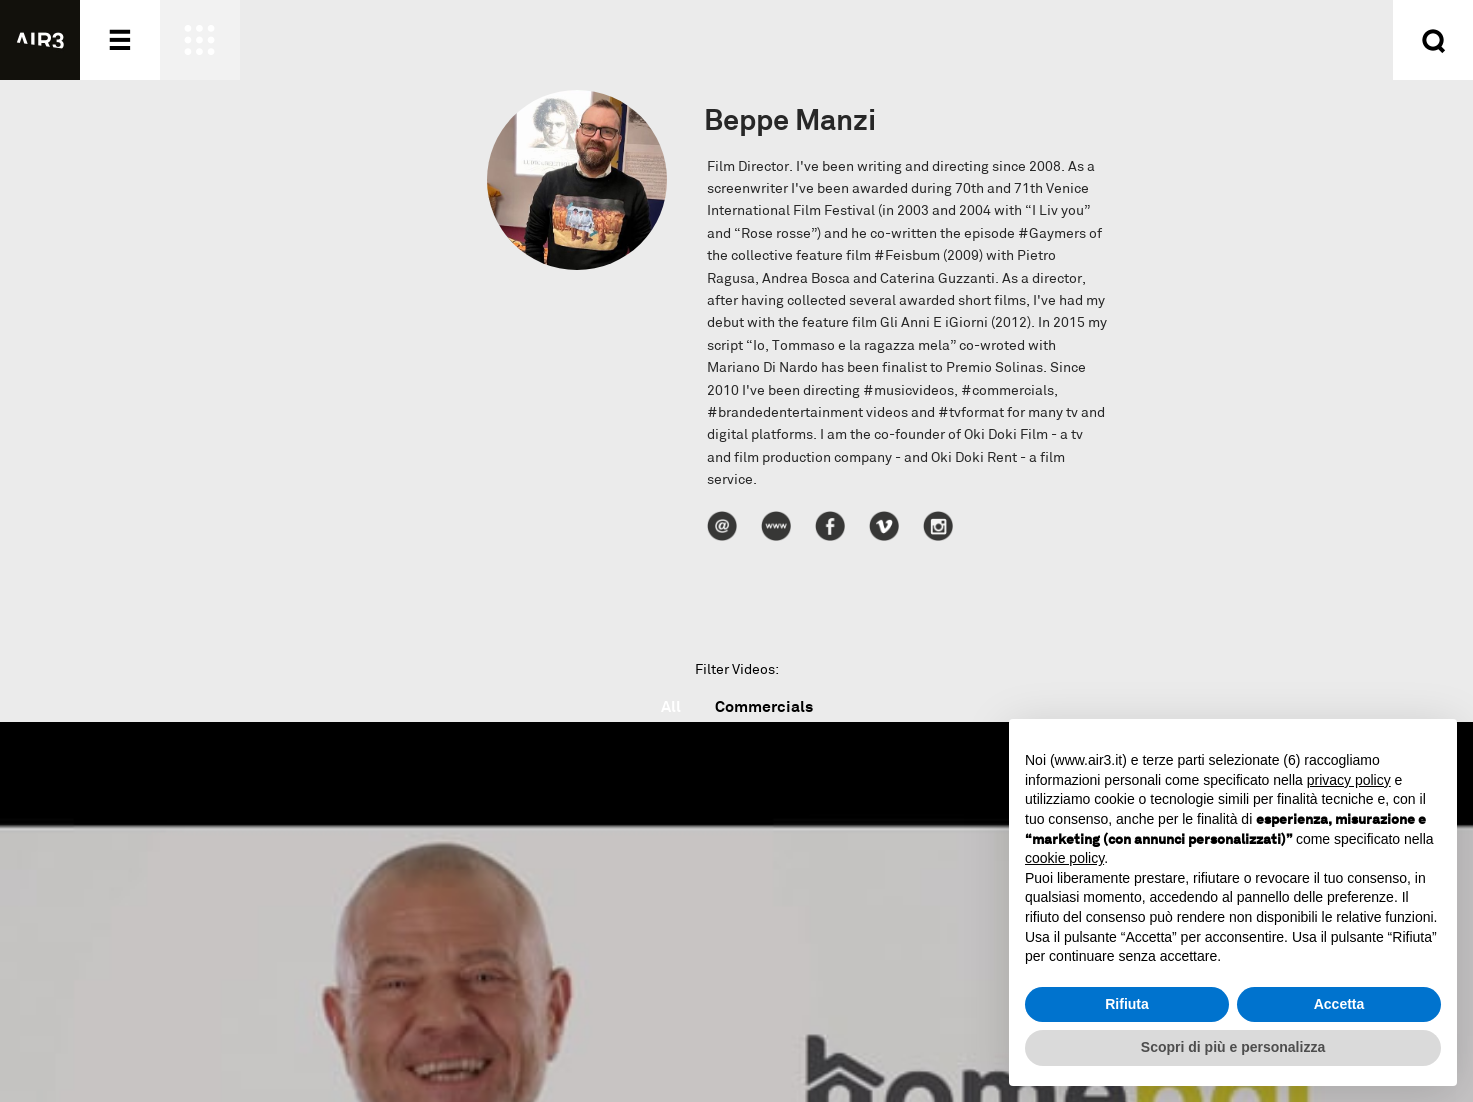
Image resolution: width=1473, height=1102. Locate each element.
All (671, 706)
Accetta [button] (1339, 1004)
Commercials (764, 706)
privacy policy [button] (1349, 780)
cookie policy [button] (1064, 858)
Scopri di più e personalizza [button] (1233, 1047)
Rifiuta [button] (1127, 1004)
